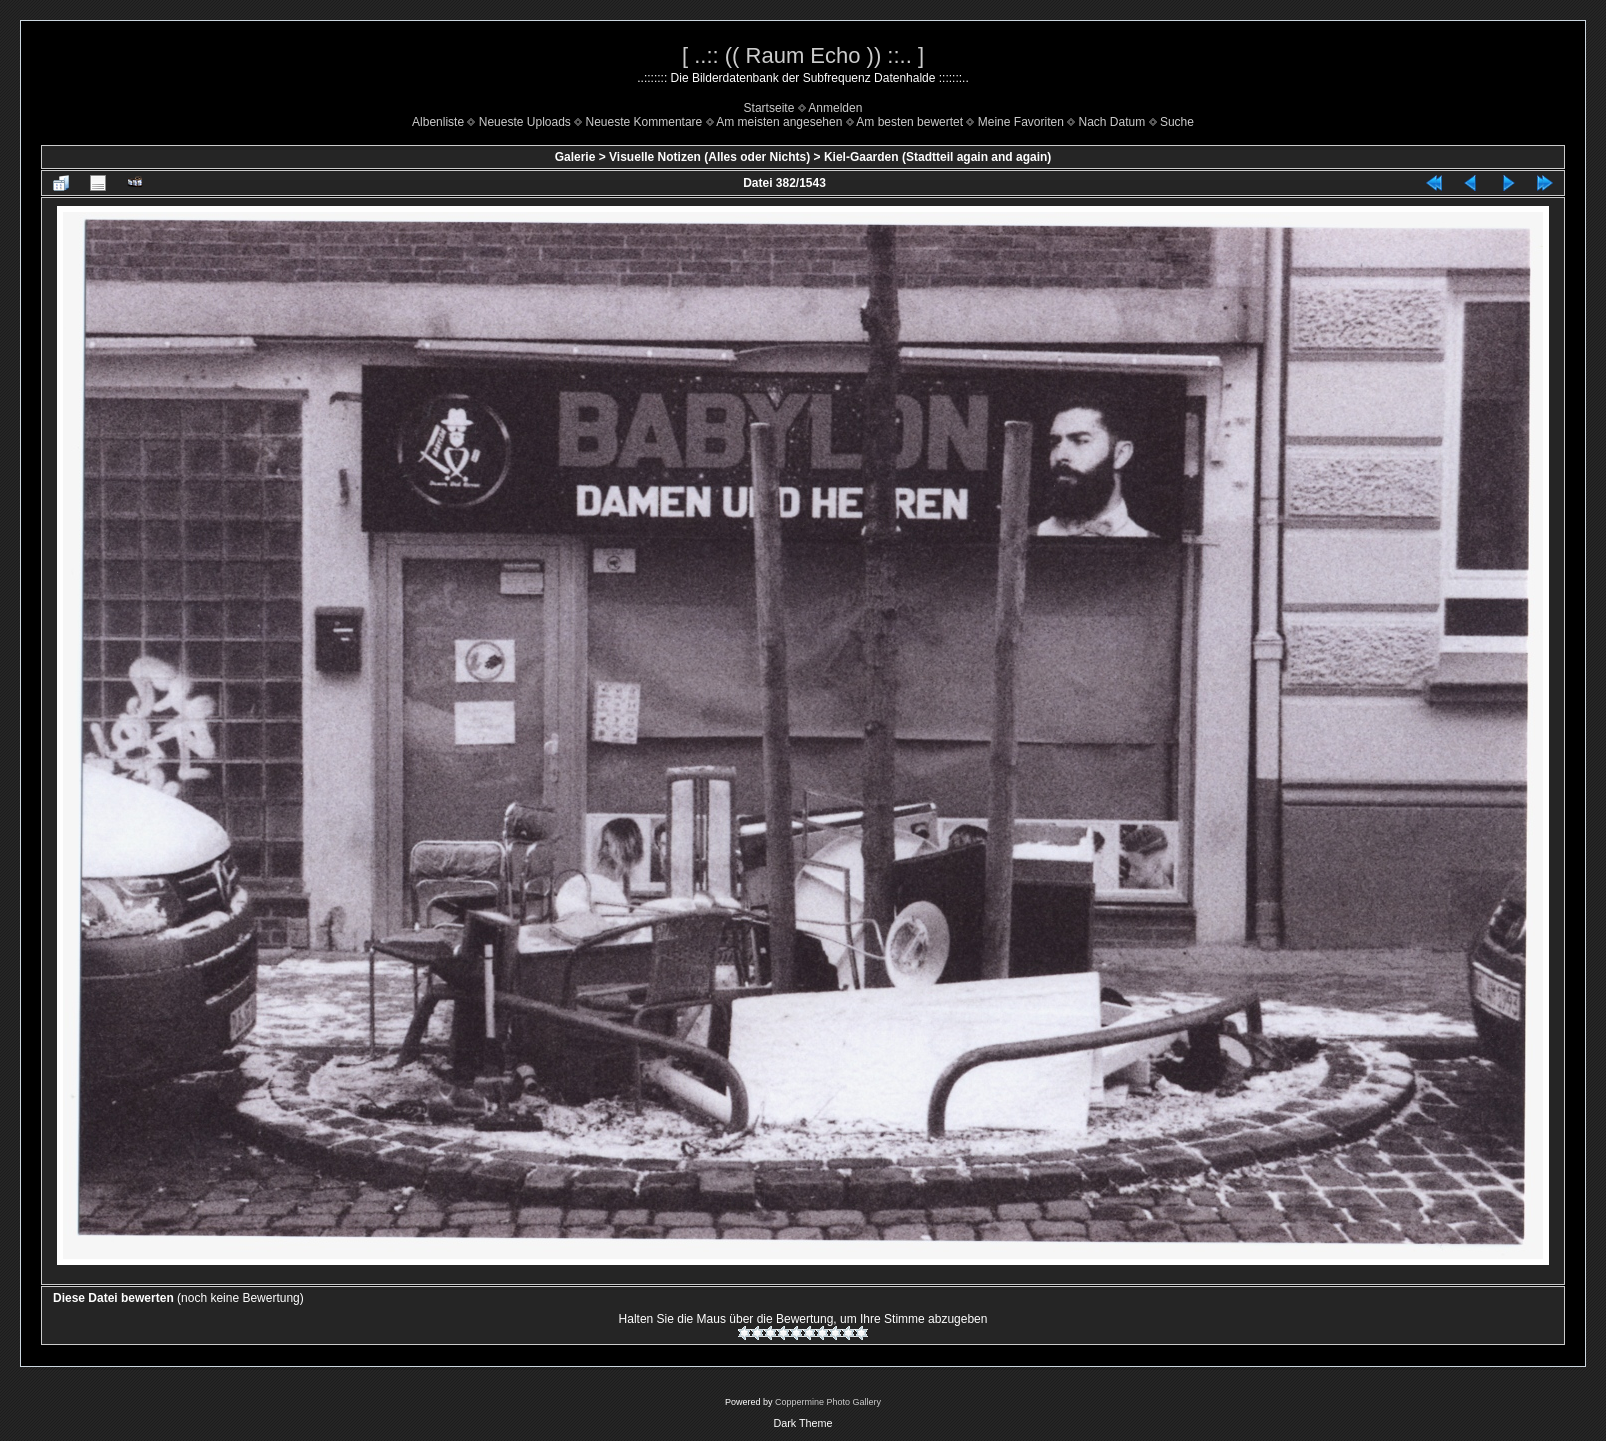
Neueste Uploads (525, 122)
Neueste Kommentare (644, 122)
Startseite (769, 108)
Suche (1177, 122)
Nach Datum (1112, 122)
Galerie (575, 157)
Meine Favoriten (1021, 122)
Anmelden (835, 108)
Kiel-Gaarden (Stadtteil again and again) (937, 157)
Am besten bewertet (909, 122)
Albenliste (438, 122)
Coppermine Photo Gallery (828, 1402)
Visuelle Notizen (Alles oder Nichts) (709, 157)
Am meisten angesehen (779, 122)
